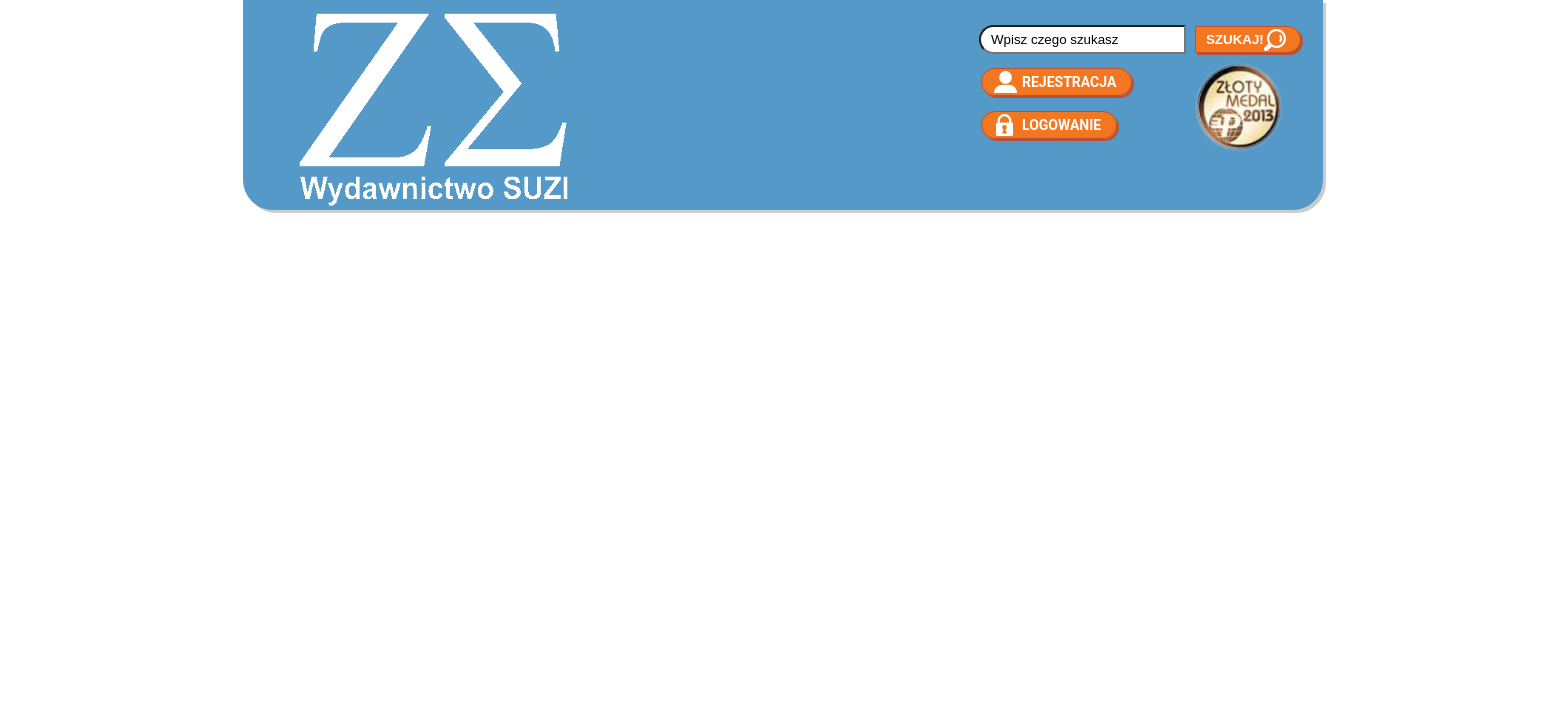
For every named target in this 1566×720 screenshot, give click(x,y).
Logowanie (1061, 125)
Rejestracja (1069, 82)
